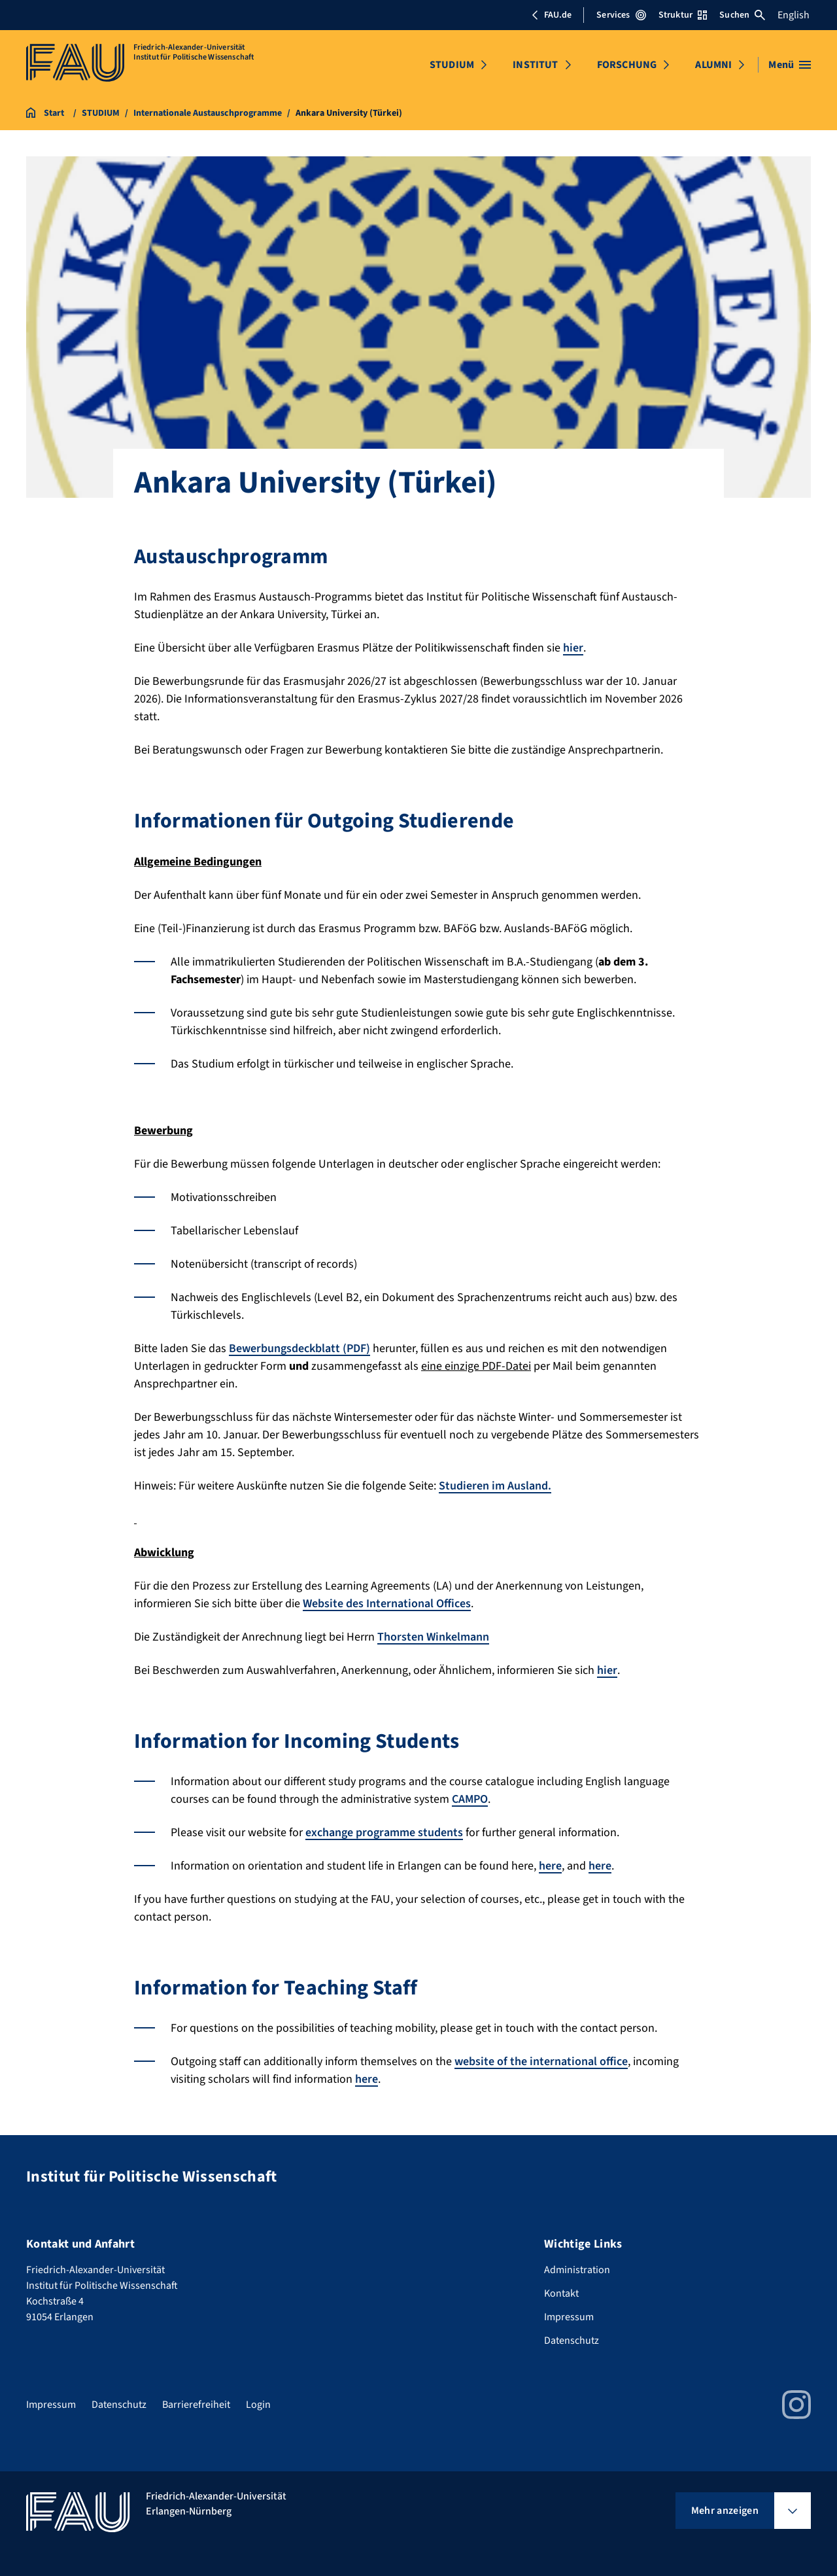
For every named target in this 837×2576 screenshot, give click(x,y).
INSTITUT (535, 65)
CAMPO (470, 1799)
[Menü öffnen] (789, 64)
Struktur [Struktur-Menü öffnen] (682, 15)
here (550, 1866)
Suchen (742, 15)
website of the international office (541, 2061)
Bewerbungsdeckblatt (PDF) (299, 1348)
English (793, 15)
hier (573, 648)
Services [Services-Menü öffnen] (620, 15)
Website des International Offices (387, 1603)
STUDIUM (452, 65)
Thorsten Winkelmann (433, 1637)
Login (258, 2404)
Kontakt (561, 2293)
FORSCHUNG (627, 65)
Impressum (569, 2317)
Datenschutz (571, 2340)
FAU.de (551, 15)
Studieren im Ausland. (495, 1486)
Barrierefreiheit (196, 2404)
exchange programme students (384, 1832)
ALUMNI (713, 65)
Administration (577, 2270)
